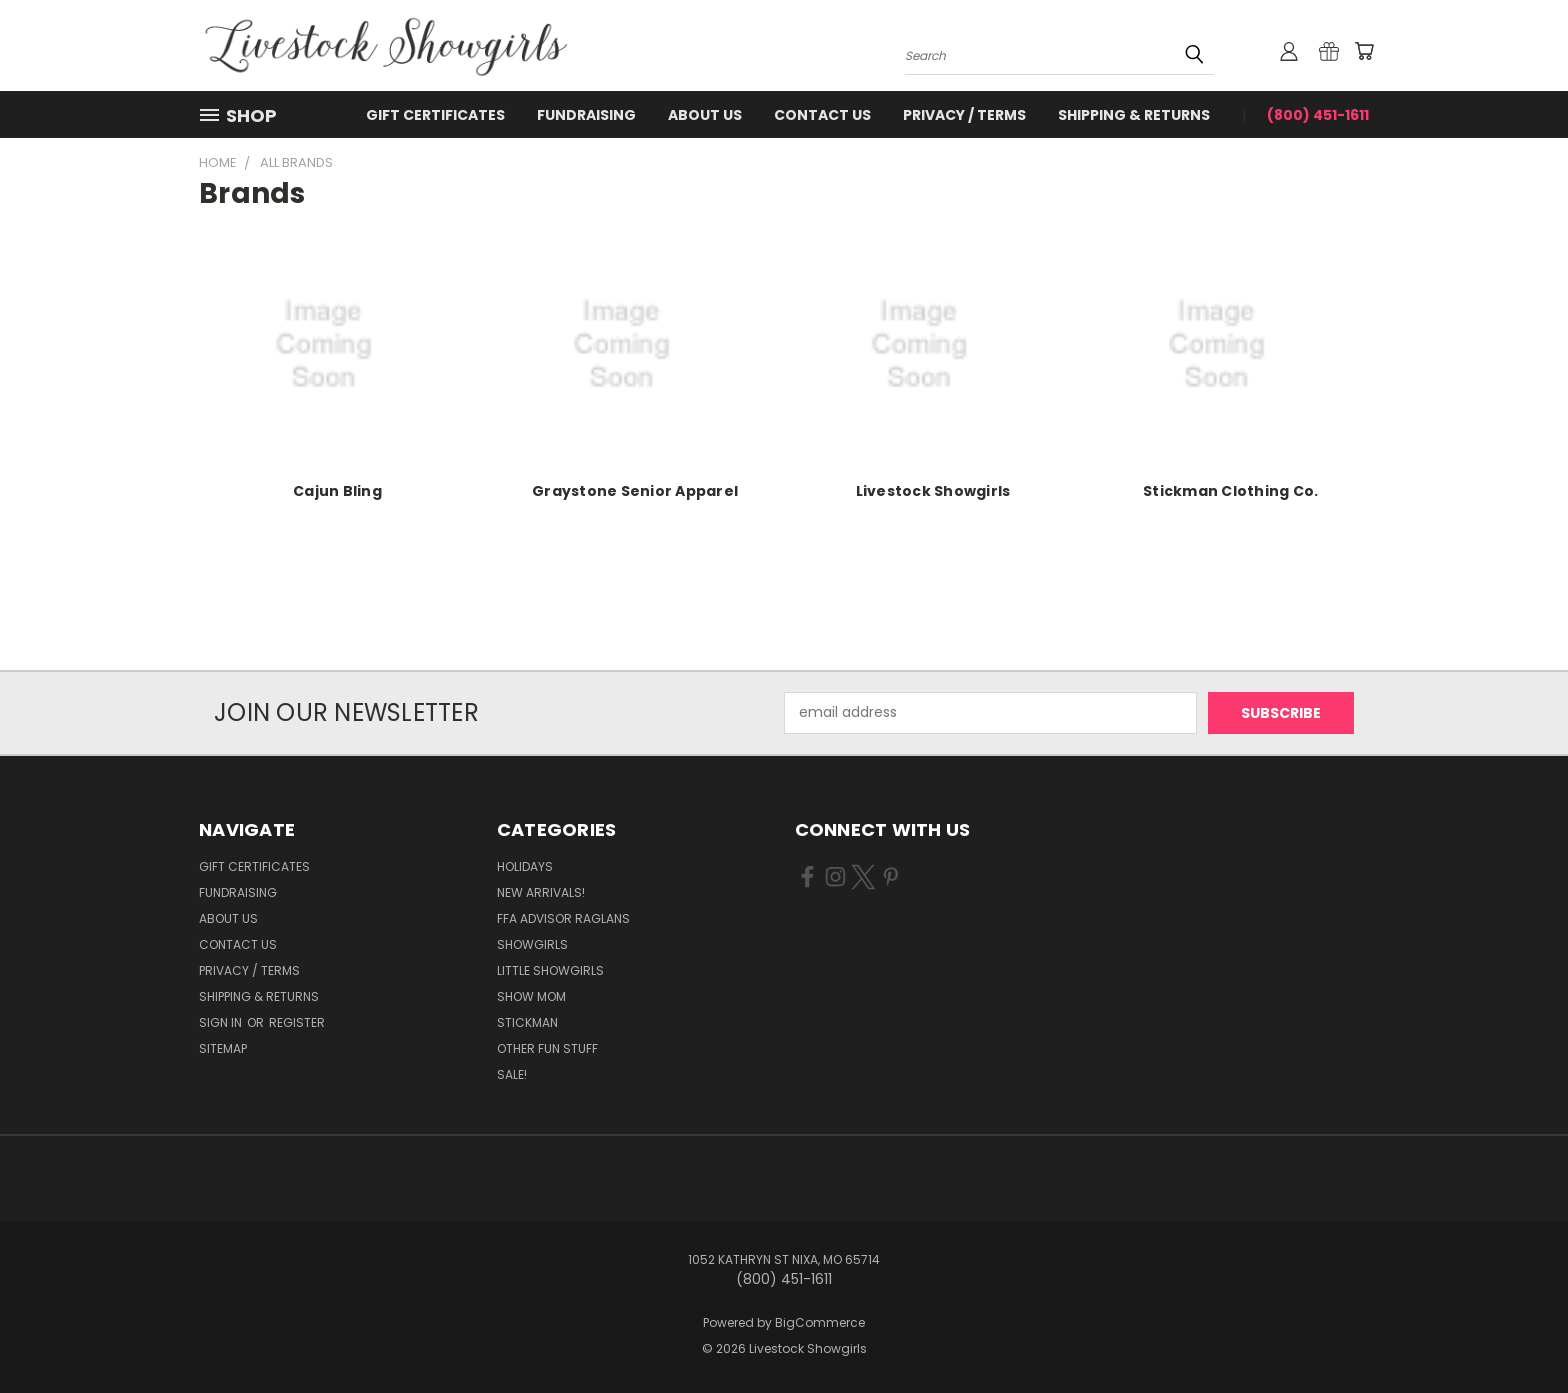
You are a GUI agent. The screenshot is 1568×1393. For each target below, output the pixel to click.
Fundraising (586, 115)
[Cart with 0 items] (1364, 51)
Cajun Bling (337, 491)
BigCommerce (820, 1322)
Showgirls (532, 944)
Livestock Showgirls (933, 491)
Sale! (512, 1074)
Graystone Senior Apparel (635, 491)
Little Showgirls (550, 970)
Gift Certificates (435, 115)
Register (297, 1022)
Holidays (525, 866)
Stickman (527, 1022)
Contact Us (822, 115)
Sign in (222, 1022)
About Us (705, 115)
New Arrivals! (541, 892)
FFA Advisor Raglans (563, 918)
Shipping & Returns (1134, 115)
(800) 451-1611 (1318, 115)
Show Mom (531, 996)
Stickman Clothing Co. (1230, 491)
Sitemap (223, 1048)
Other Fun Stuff (547, 1048)
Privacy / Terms (964, 115)
